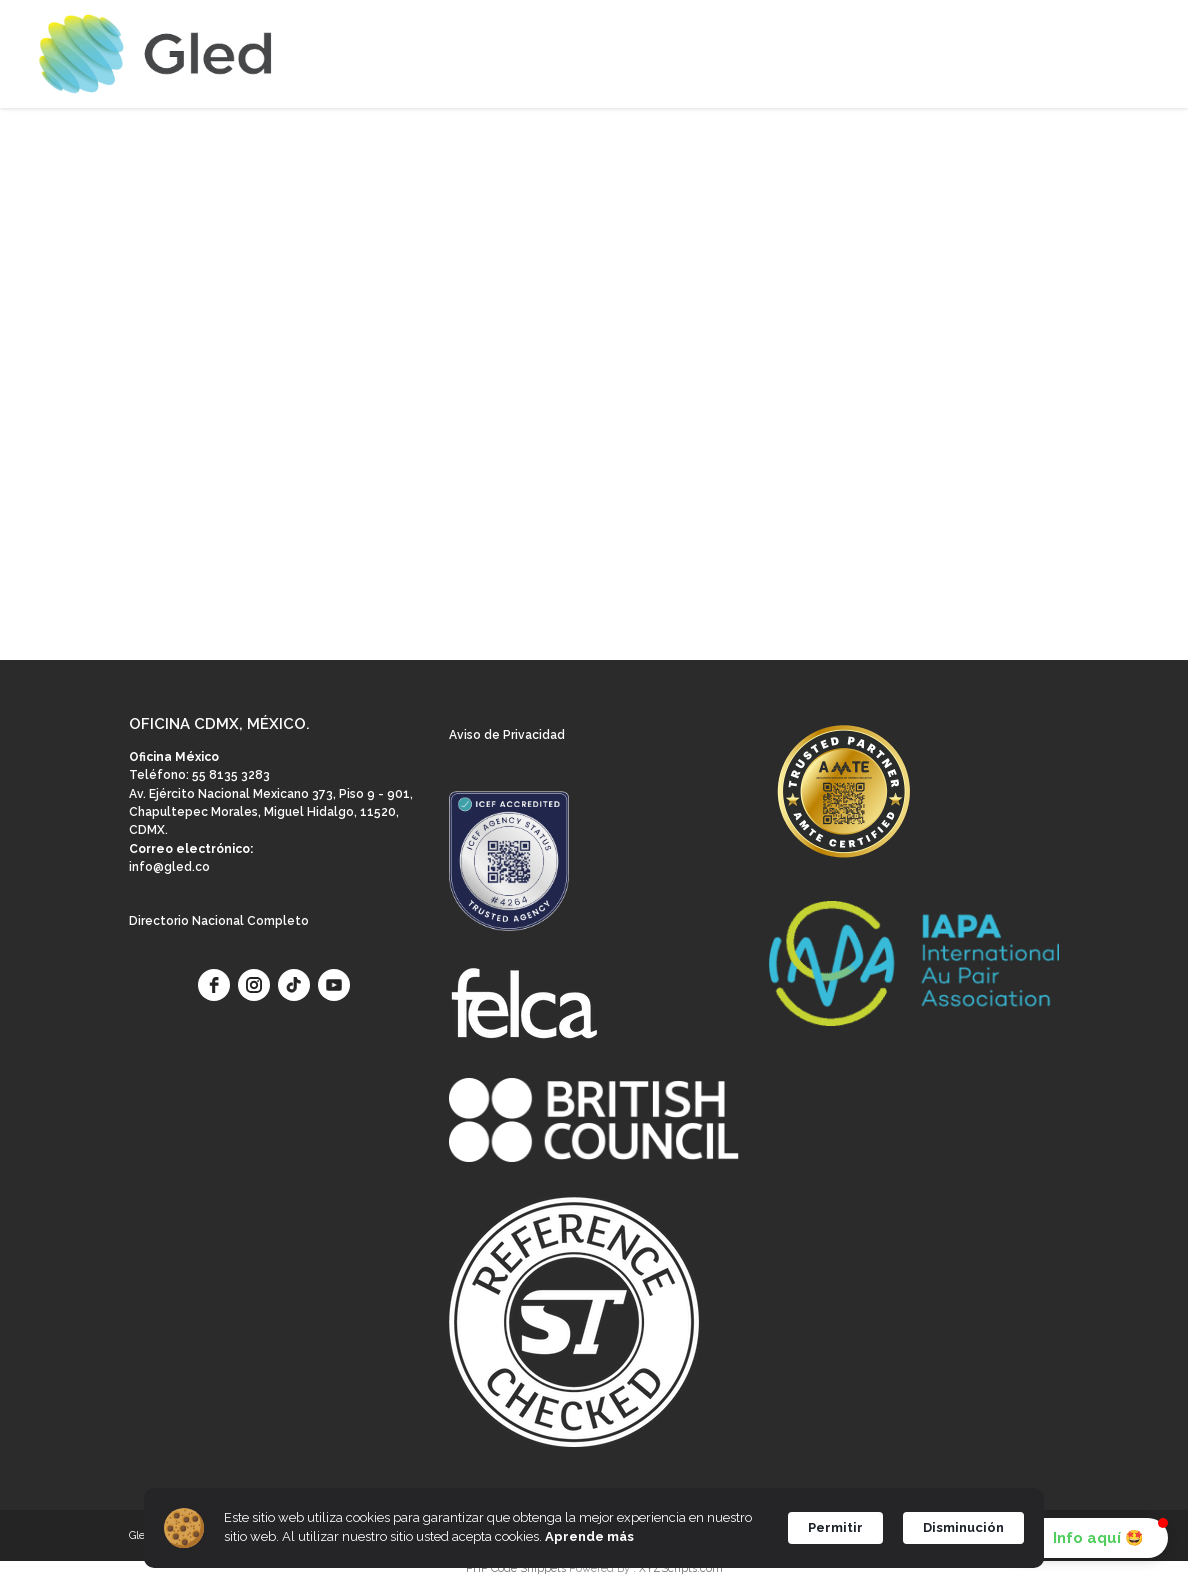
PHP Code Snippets (516, 1568)
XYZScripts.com (681, 1568)
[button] (1084, 1538)
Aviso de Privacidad (507, 735)
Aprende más (589, 1536)
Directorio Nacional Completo (219, 921)
